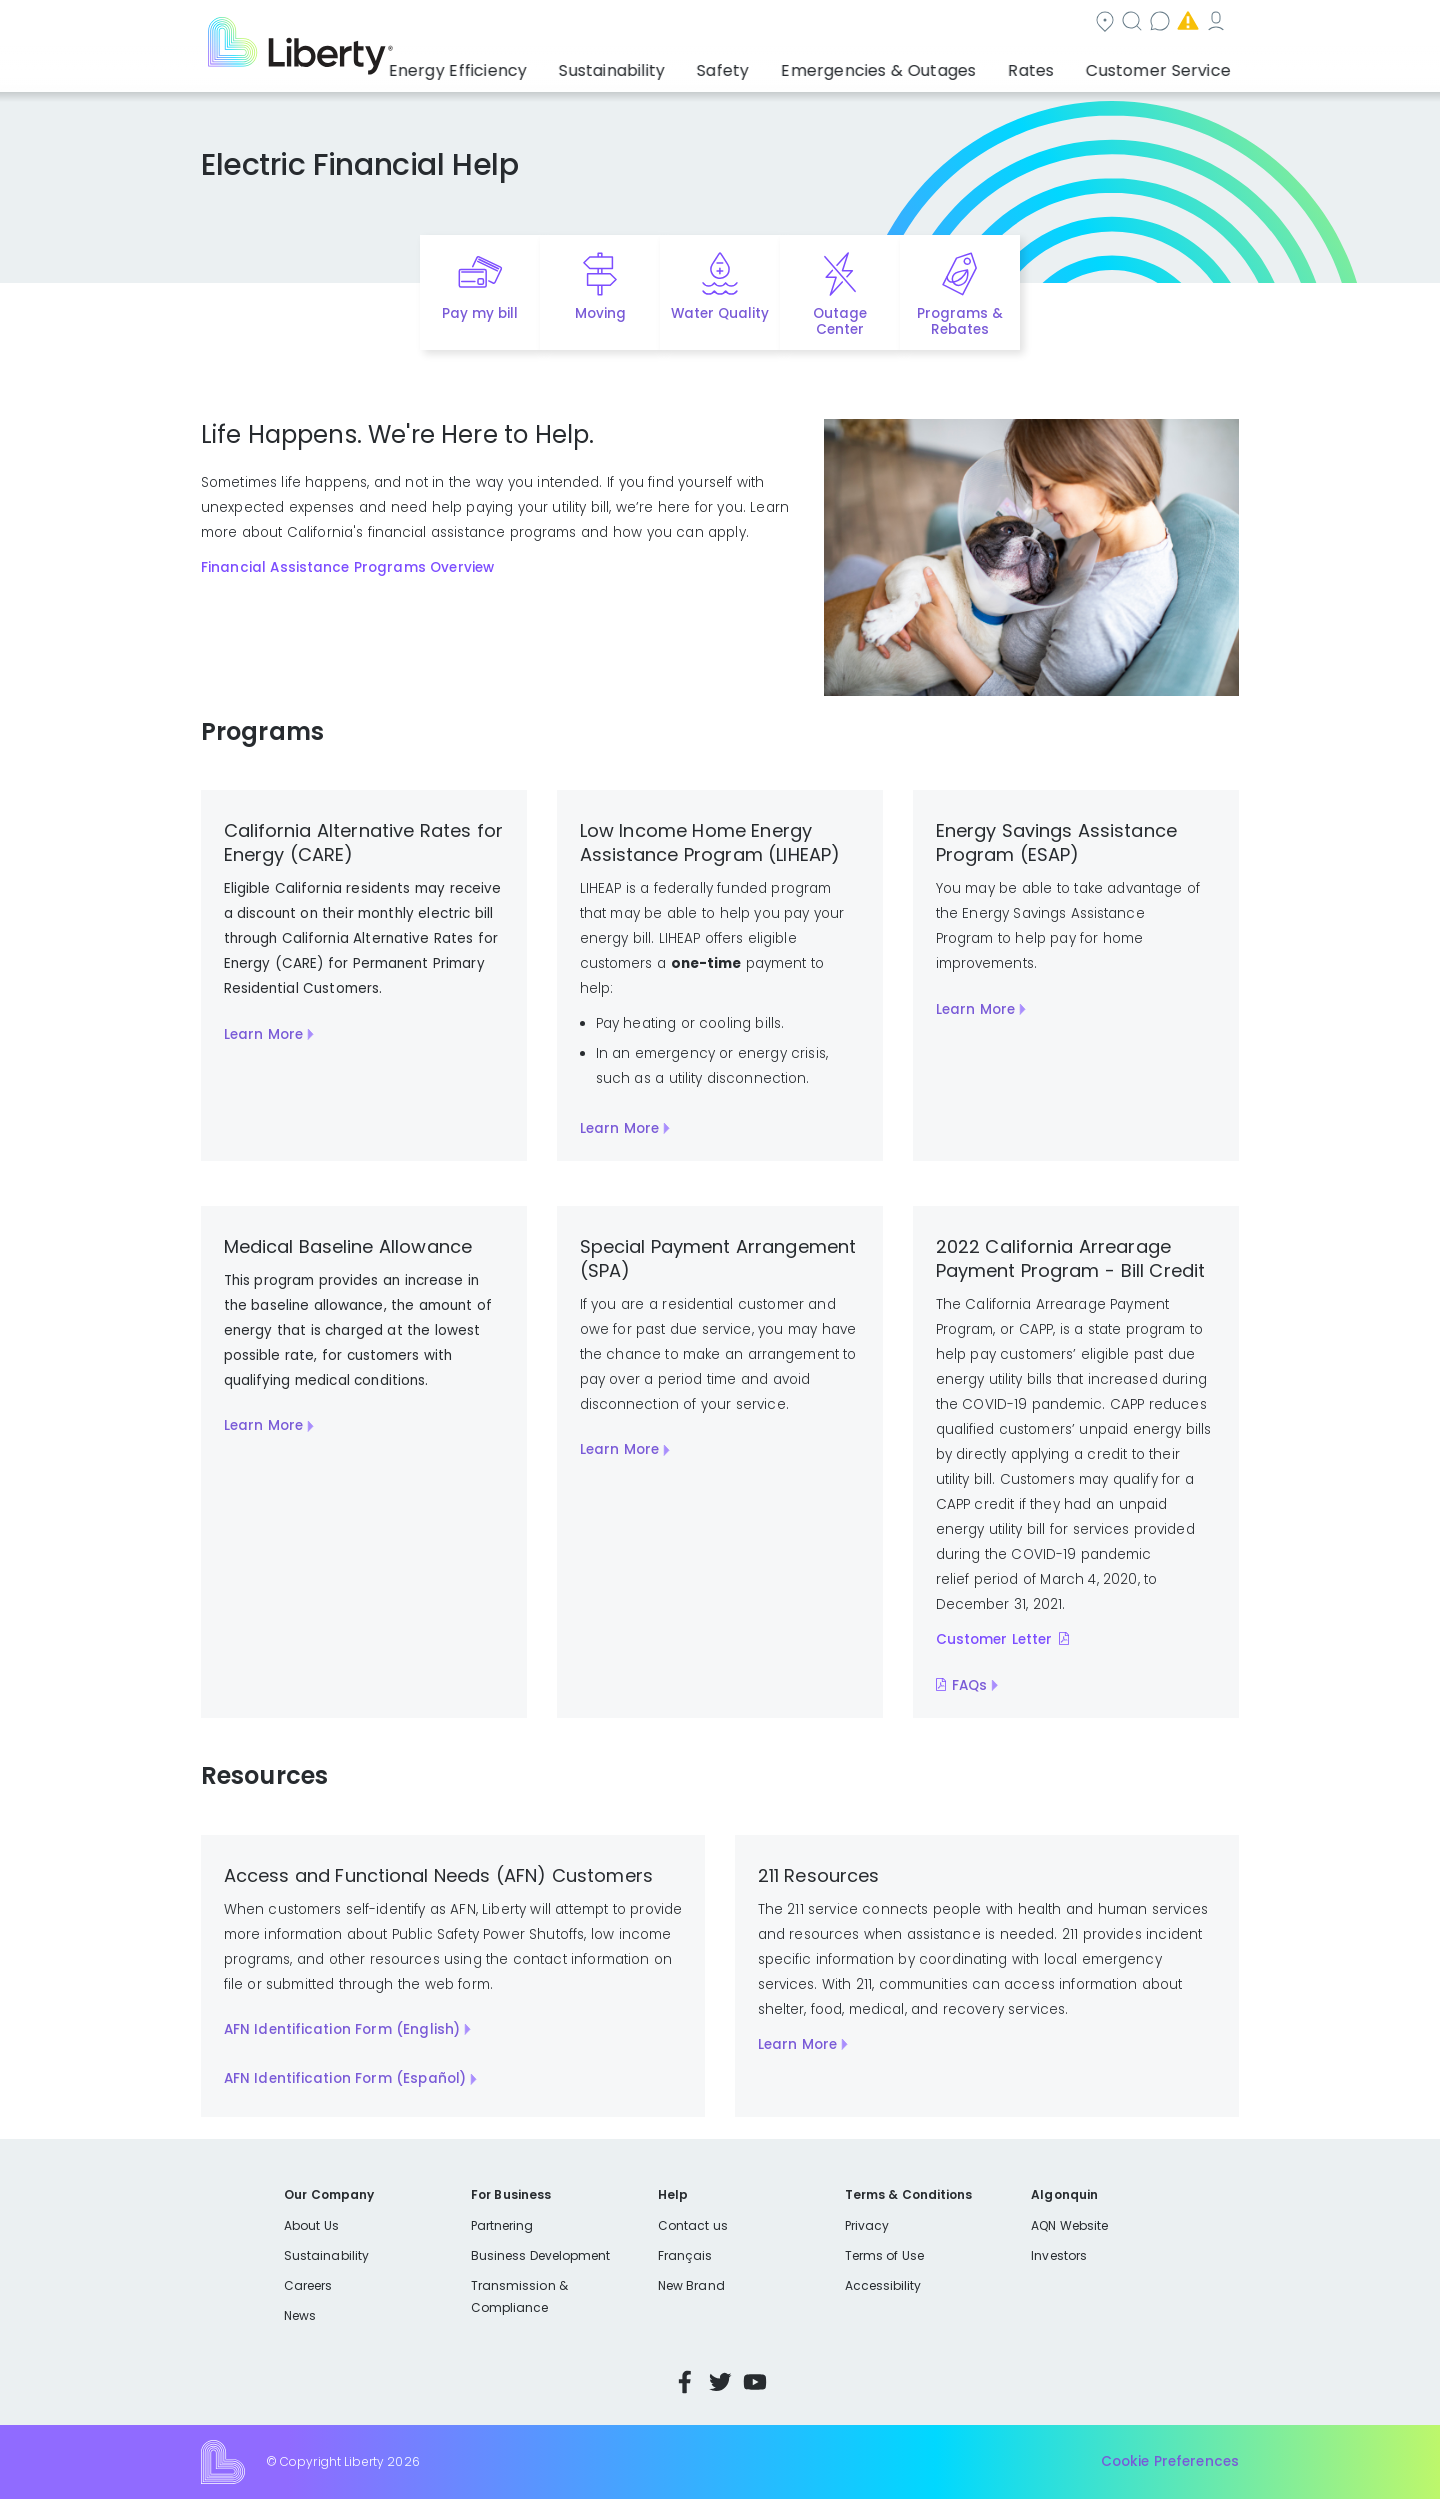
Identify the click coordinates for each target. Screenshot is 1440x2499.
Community (653, 23)
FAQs (969, 1685)
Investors (1059, 2255)
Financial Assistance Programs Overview (347, 567)
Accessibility (883, 2285)
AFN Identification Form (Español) (345, 2078)
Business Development (541, 2255)
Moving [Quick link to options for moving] (600, 313)
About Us (311, 2225)
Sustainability (326, 2255)
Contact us (866, 23)
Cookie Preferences (1170, 2461)
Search (760, 23)
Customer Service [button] (1164, 65)
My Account (1116, 23)
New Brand (691, 2285)
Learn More (263, 1034)
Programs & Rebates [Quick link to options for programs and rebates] (960, 322)
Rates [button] (1051, 65)
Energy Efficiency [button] (532, 65)
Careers (308, 2285)
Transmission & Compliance (519, 2296)
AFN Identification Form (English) (342, 2029)
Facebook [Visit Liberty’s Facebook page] (685, 2382)
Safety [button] (775, 65)
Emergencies (990, 23)
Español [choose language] (1209, 23)
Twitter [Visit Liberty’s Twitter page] (720, 2382)
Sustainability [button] (673, 65)
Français (685, 2255)
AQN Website (1069, 2225)
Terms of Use (885, 2255)
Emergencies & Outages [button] (914, 65)
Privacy (867, 2225)
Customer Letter (994, 1639)
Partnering (502, 2225)
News (300, 2315)
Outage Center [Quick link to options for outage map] (840, 322)
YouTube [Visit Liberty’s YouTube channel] (755, 2382)
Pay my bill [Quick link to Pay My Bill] (480, 313)
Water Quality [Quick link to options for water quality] (720, 313)
